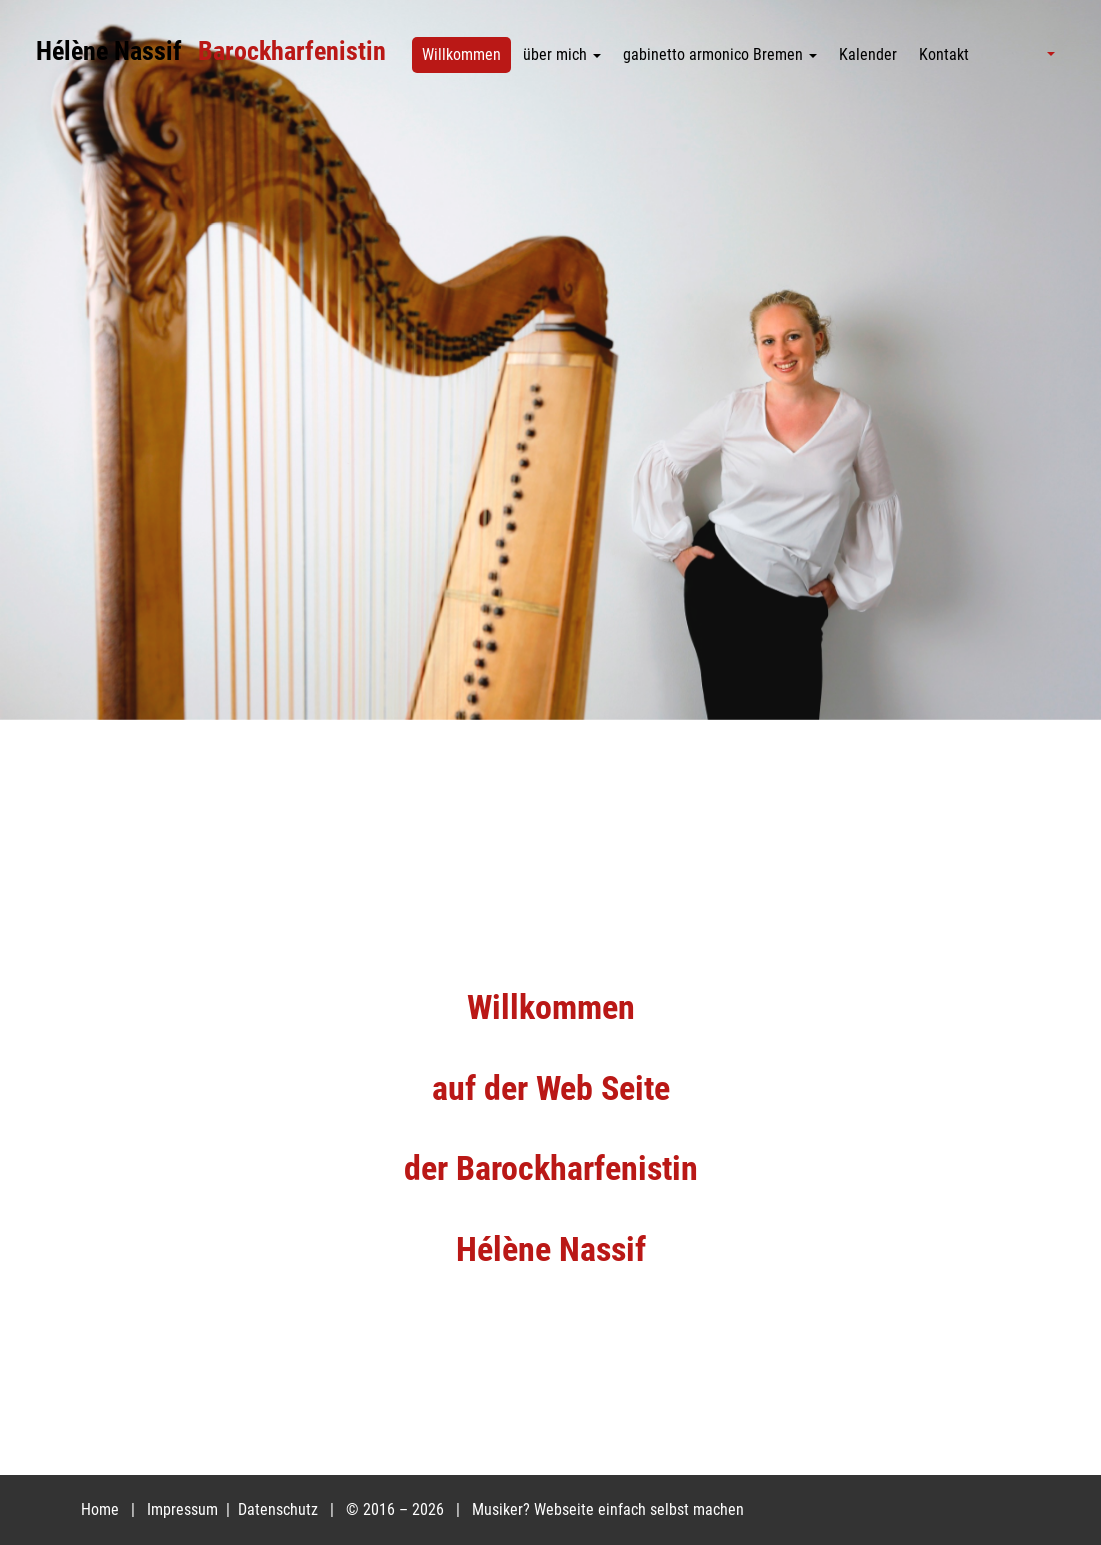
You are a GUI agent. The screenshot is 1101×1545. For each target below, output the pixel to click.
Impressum (184, 1509)
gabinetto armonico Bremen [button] (720, 54)
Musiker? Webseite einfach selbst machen (608, 1509)
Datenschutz (280, 1509)
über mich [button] (562, 54)
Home (100, 1509)
